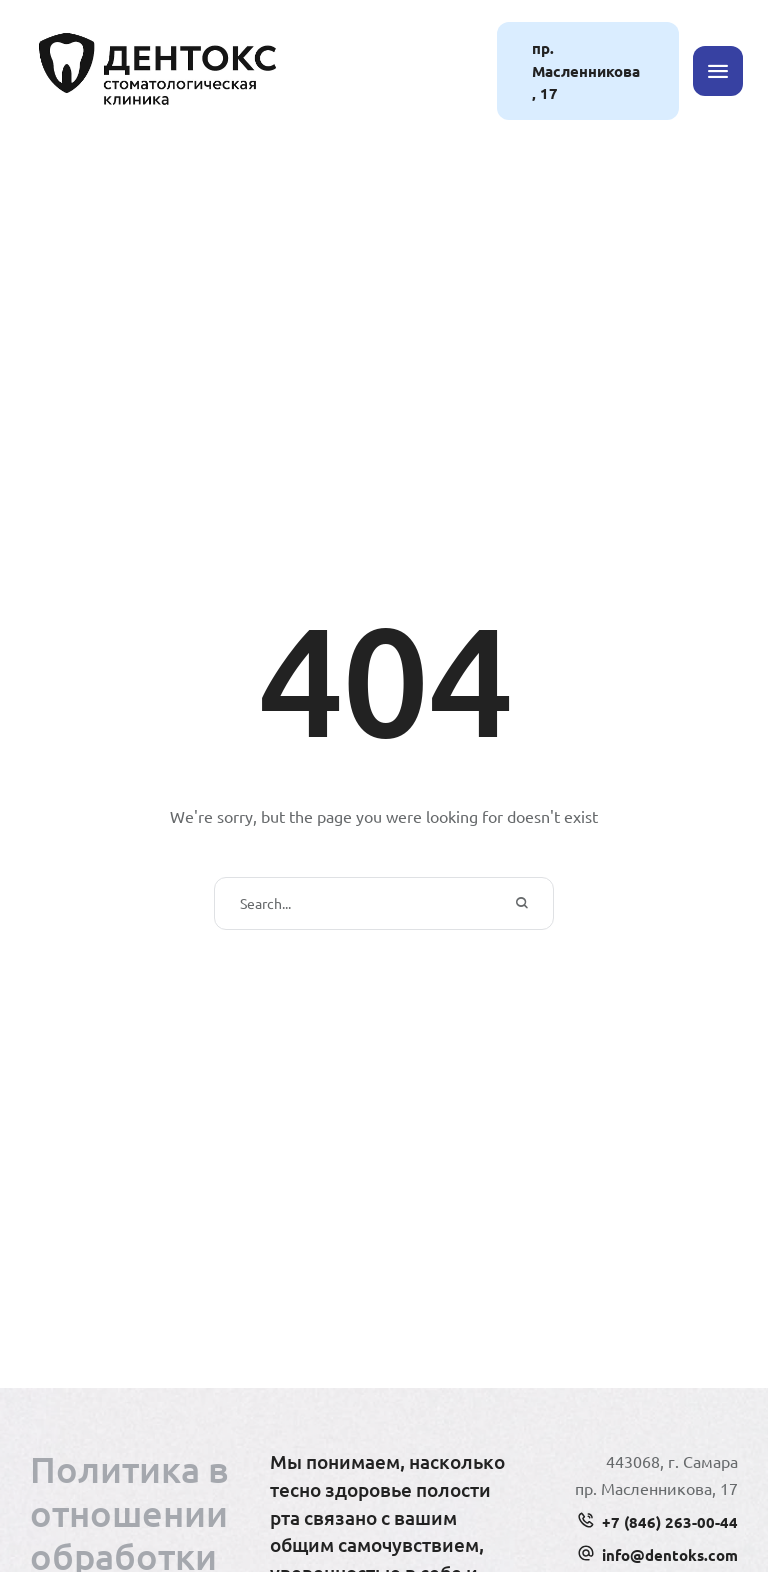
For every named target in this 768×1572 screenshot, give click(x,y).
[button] (587, 71)
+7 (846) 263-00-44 (670, 1522)
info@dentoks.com (670, 1555)
